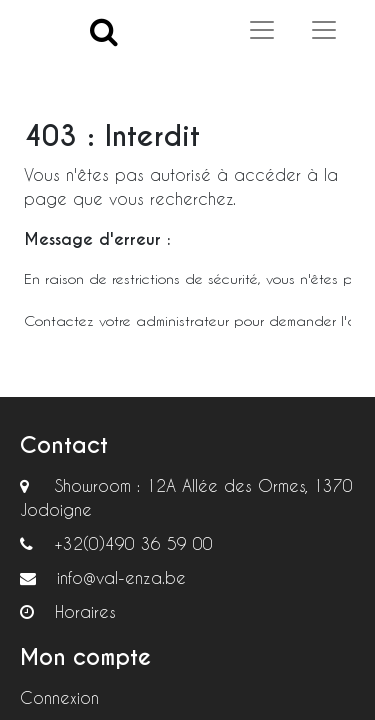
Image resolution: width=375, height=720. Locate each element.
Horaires (85, 611)
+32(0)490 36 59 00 (133, 543)
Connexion (59, 697)
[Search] (104, 30)
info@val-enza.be (121, 577)
